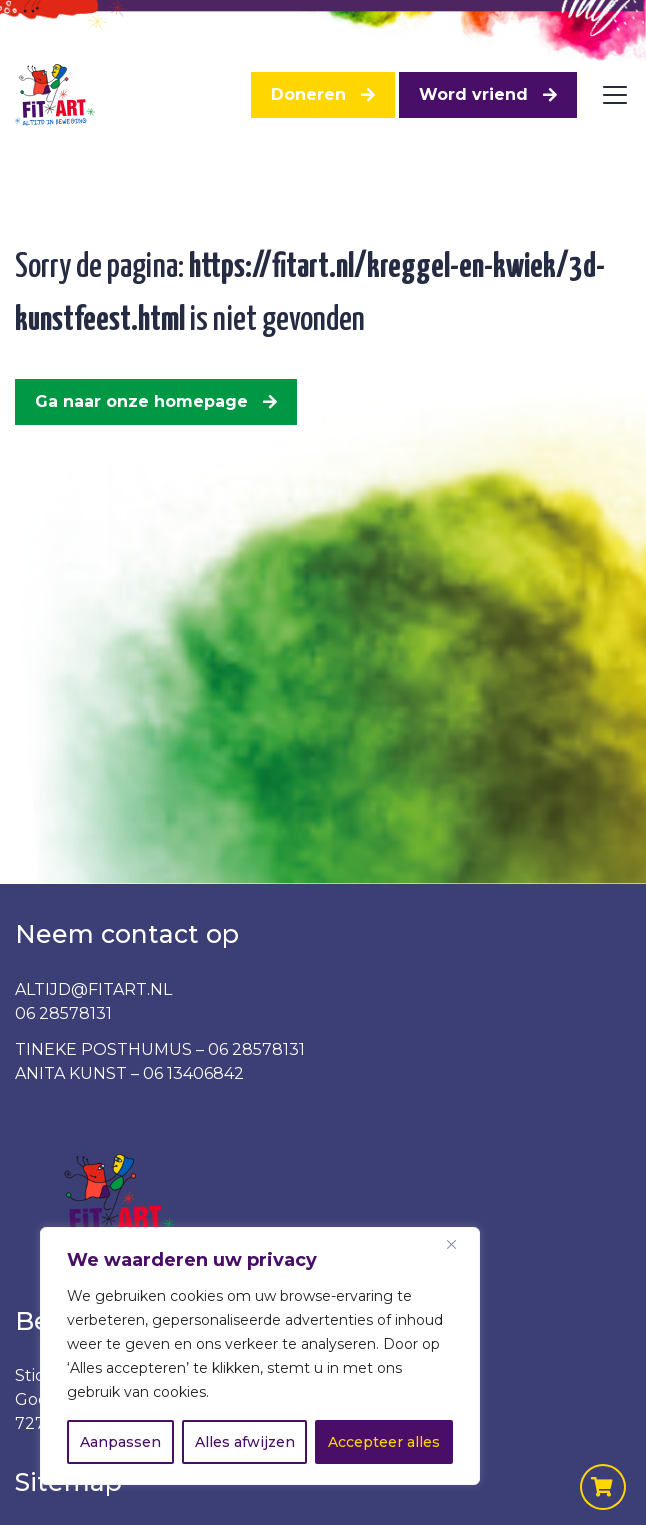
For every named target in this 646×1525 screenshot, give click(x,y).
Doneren (308, 94)
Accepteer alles (384, 1442)
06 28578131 (63, 1013)
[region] (260, 1356)
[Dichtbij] (459, 1244)
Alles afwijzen (245, 1442)
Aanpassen (120, 1442)
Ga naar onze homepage (141, 401)
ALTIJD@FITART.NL (93, 989)
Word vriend (473, 94)
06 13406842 (193, 1073)
